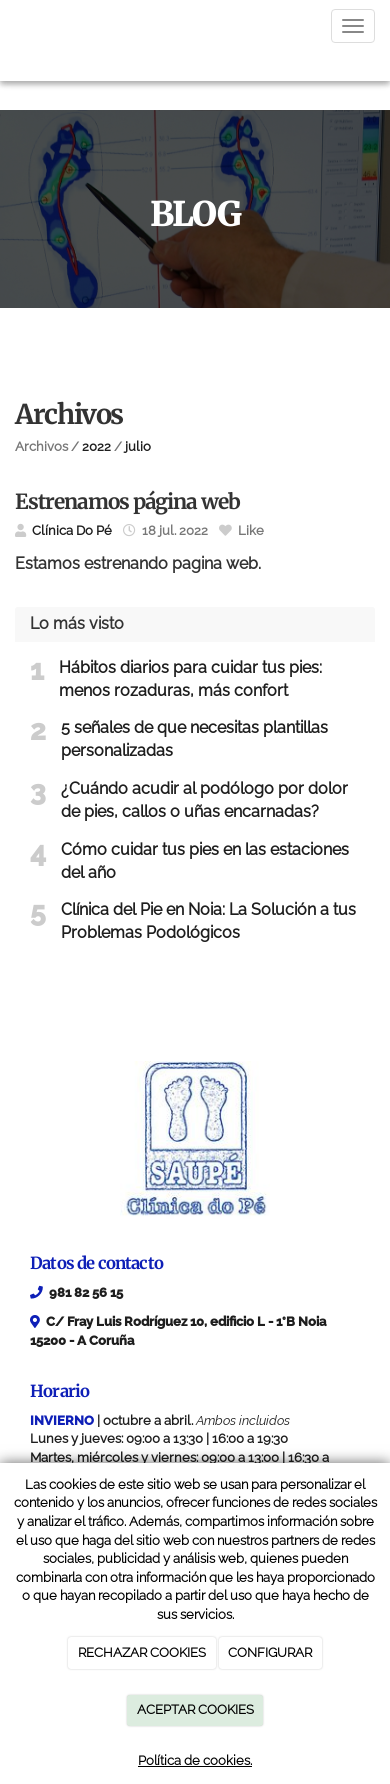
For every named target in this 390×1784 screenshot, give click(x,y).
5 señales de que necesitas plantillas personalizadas (194, 739)
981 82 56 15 (86, 1292)
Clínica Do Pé (72, 530)
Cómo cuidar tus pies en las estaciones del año (205, 861)
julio (138, 446)
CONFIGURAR (270, 1652)
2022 (96, 446)
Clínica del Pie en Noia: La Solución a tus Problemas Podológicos (208, 921)
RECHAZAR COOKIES (142, 1652)
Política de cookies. (195, 1760)
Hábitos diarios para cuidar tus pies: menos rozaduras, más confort (190, 679)
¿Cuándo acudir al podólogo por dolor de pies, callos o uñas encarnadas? (204, 800)
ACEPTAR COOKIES (195, 1709)
